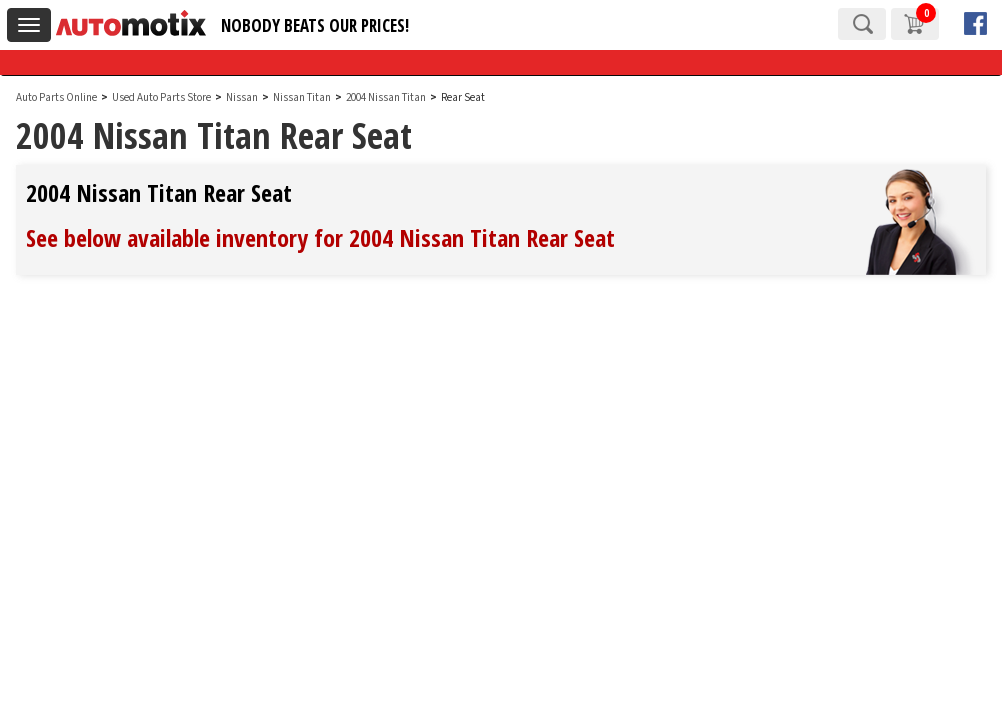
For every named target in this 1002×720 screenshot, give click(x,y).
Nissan (242, 97)
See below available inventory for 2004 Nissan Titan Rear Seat (320, 237)
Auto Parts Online (56, 97)
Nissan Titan (303, 97)
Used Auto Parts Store (161, 97)
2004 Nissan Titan (387, 97)
